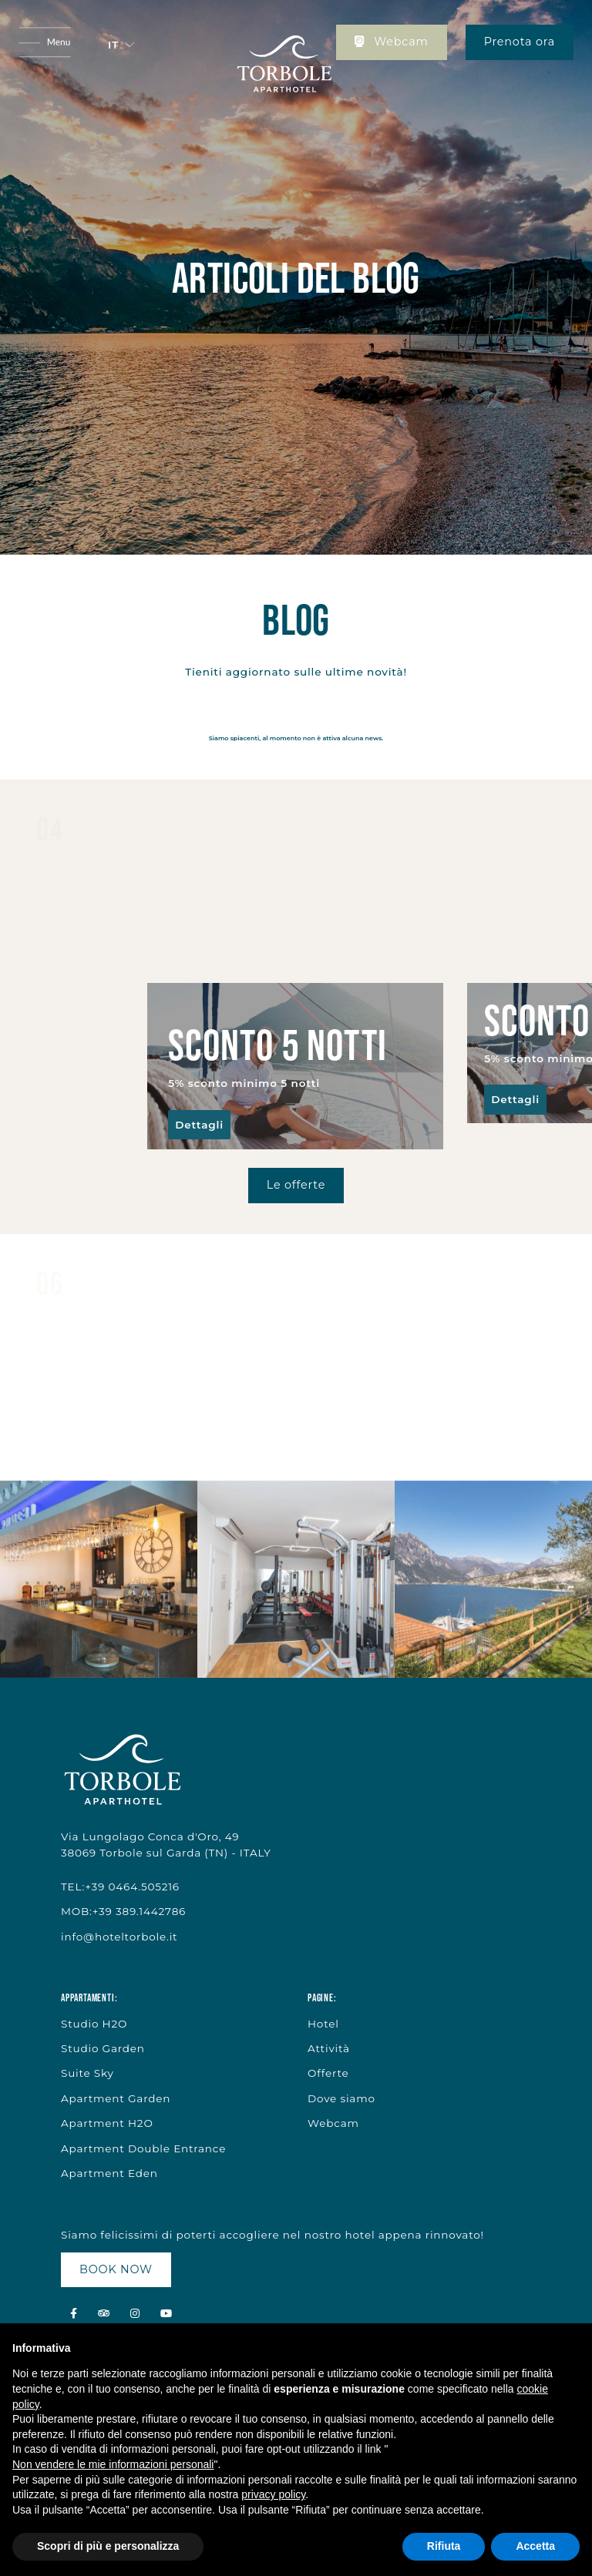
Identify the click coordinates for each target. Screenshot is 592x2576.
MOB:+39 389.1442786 (123, 1911)
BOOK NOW (116, 2269)
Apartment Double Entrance (143, 2148)
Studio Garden (103, 2048)
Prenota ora (519, 42)
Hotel (323, 2024)
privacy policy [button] (273, 2494)
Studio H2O (94, 2024)
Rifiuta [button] (444, 2546)
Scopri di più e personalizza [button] (108, 2546)
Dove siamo (341, 2098)
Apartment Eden (109, 2173)
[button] (121, 44)
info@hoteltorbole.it (119, 1936)
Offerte (328, 2073)
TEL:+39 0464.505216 (120, 1886)
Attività (329, 2048)
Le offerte (296, 1185)
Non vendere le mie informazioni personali (113, 2464)
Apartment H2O (107, 2123)
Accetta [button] (535, 2546)
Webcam (392, 42)
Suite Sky (87, 2073)
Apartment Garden (115, 2098)
